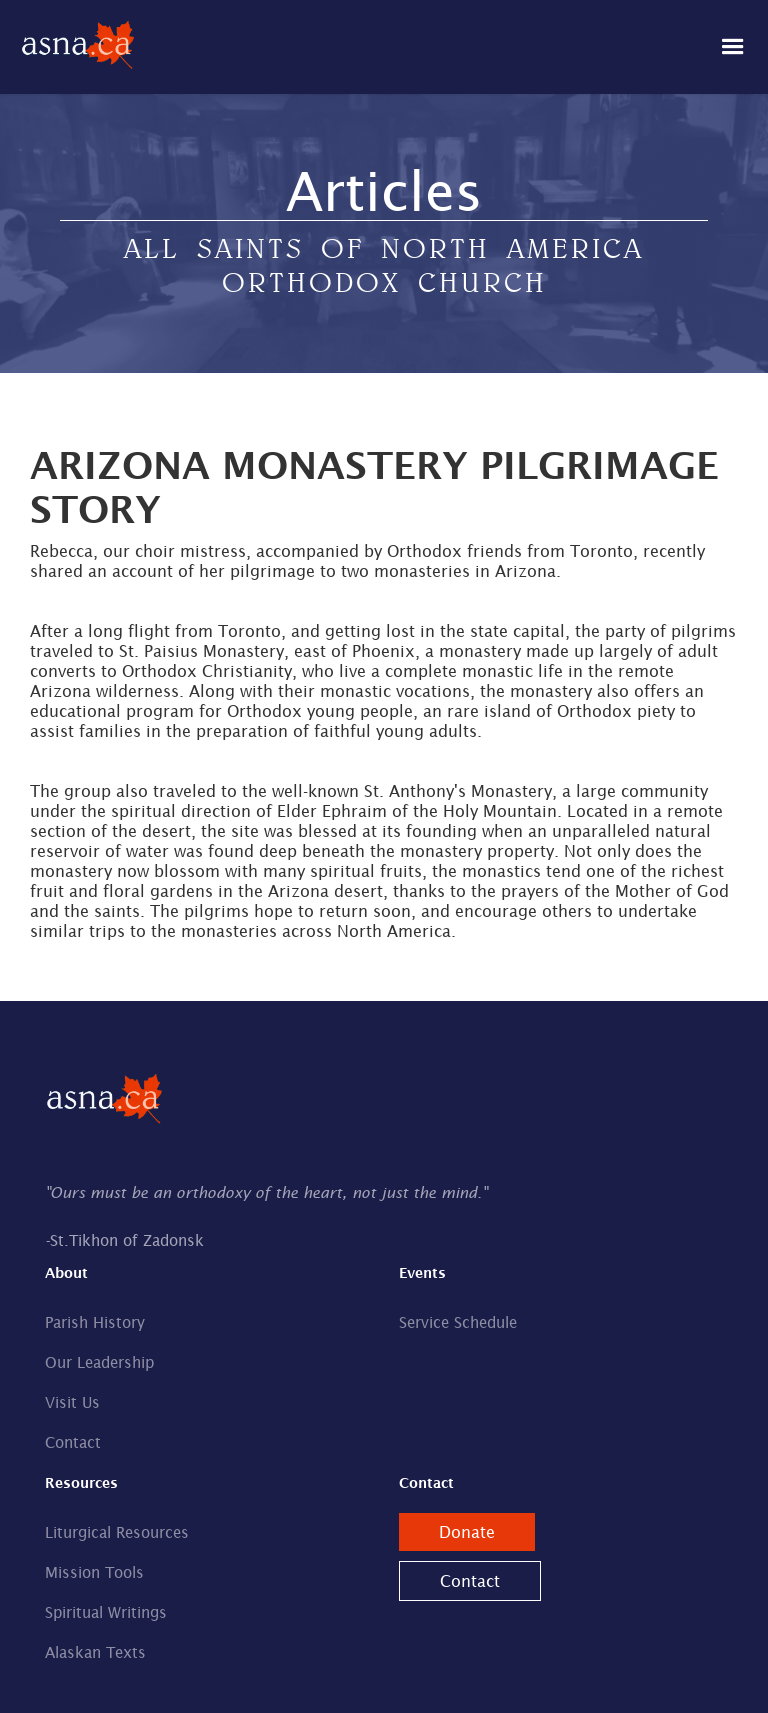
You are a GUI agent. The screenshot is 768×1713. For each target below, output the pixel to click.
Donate (467, 1532)
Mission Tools (94, 1572)
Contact (73, 1442)
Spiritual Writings (106, 1612)
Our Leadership (99, 1362)
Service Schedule (458, 1322)
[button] (733, 47)
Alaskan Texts (95, 1652)
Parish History (95, 1322)
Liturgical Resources (117, 1532)
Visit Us (72, 1402)
